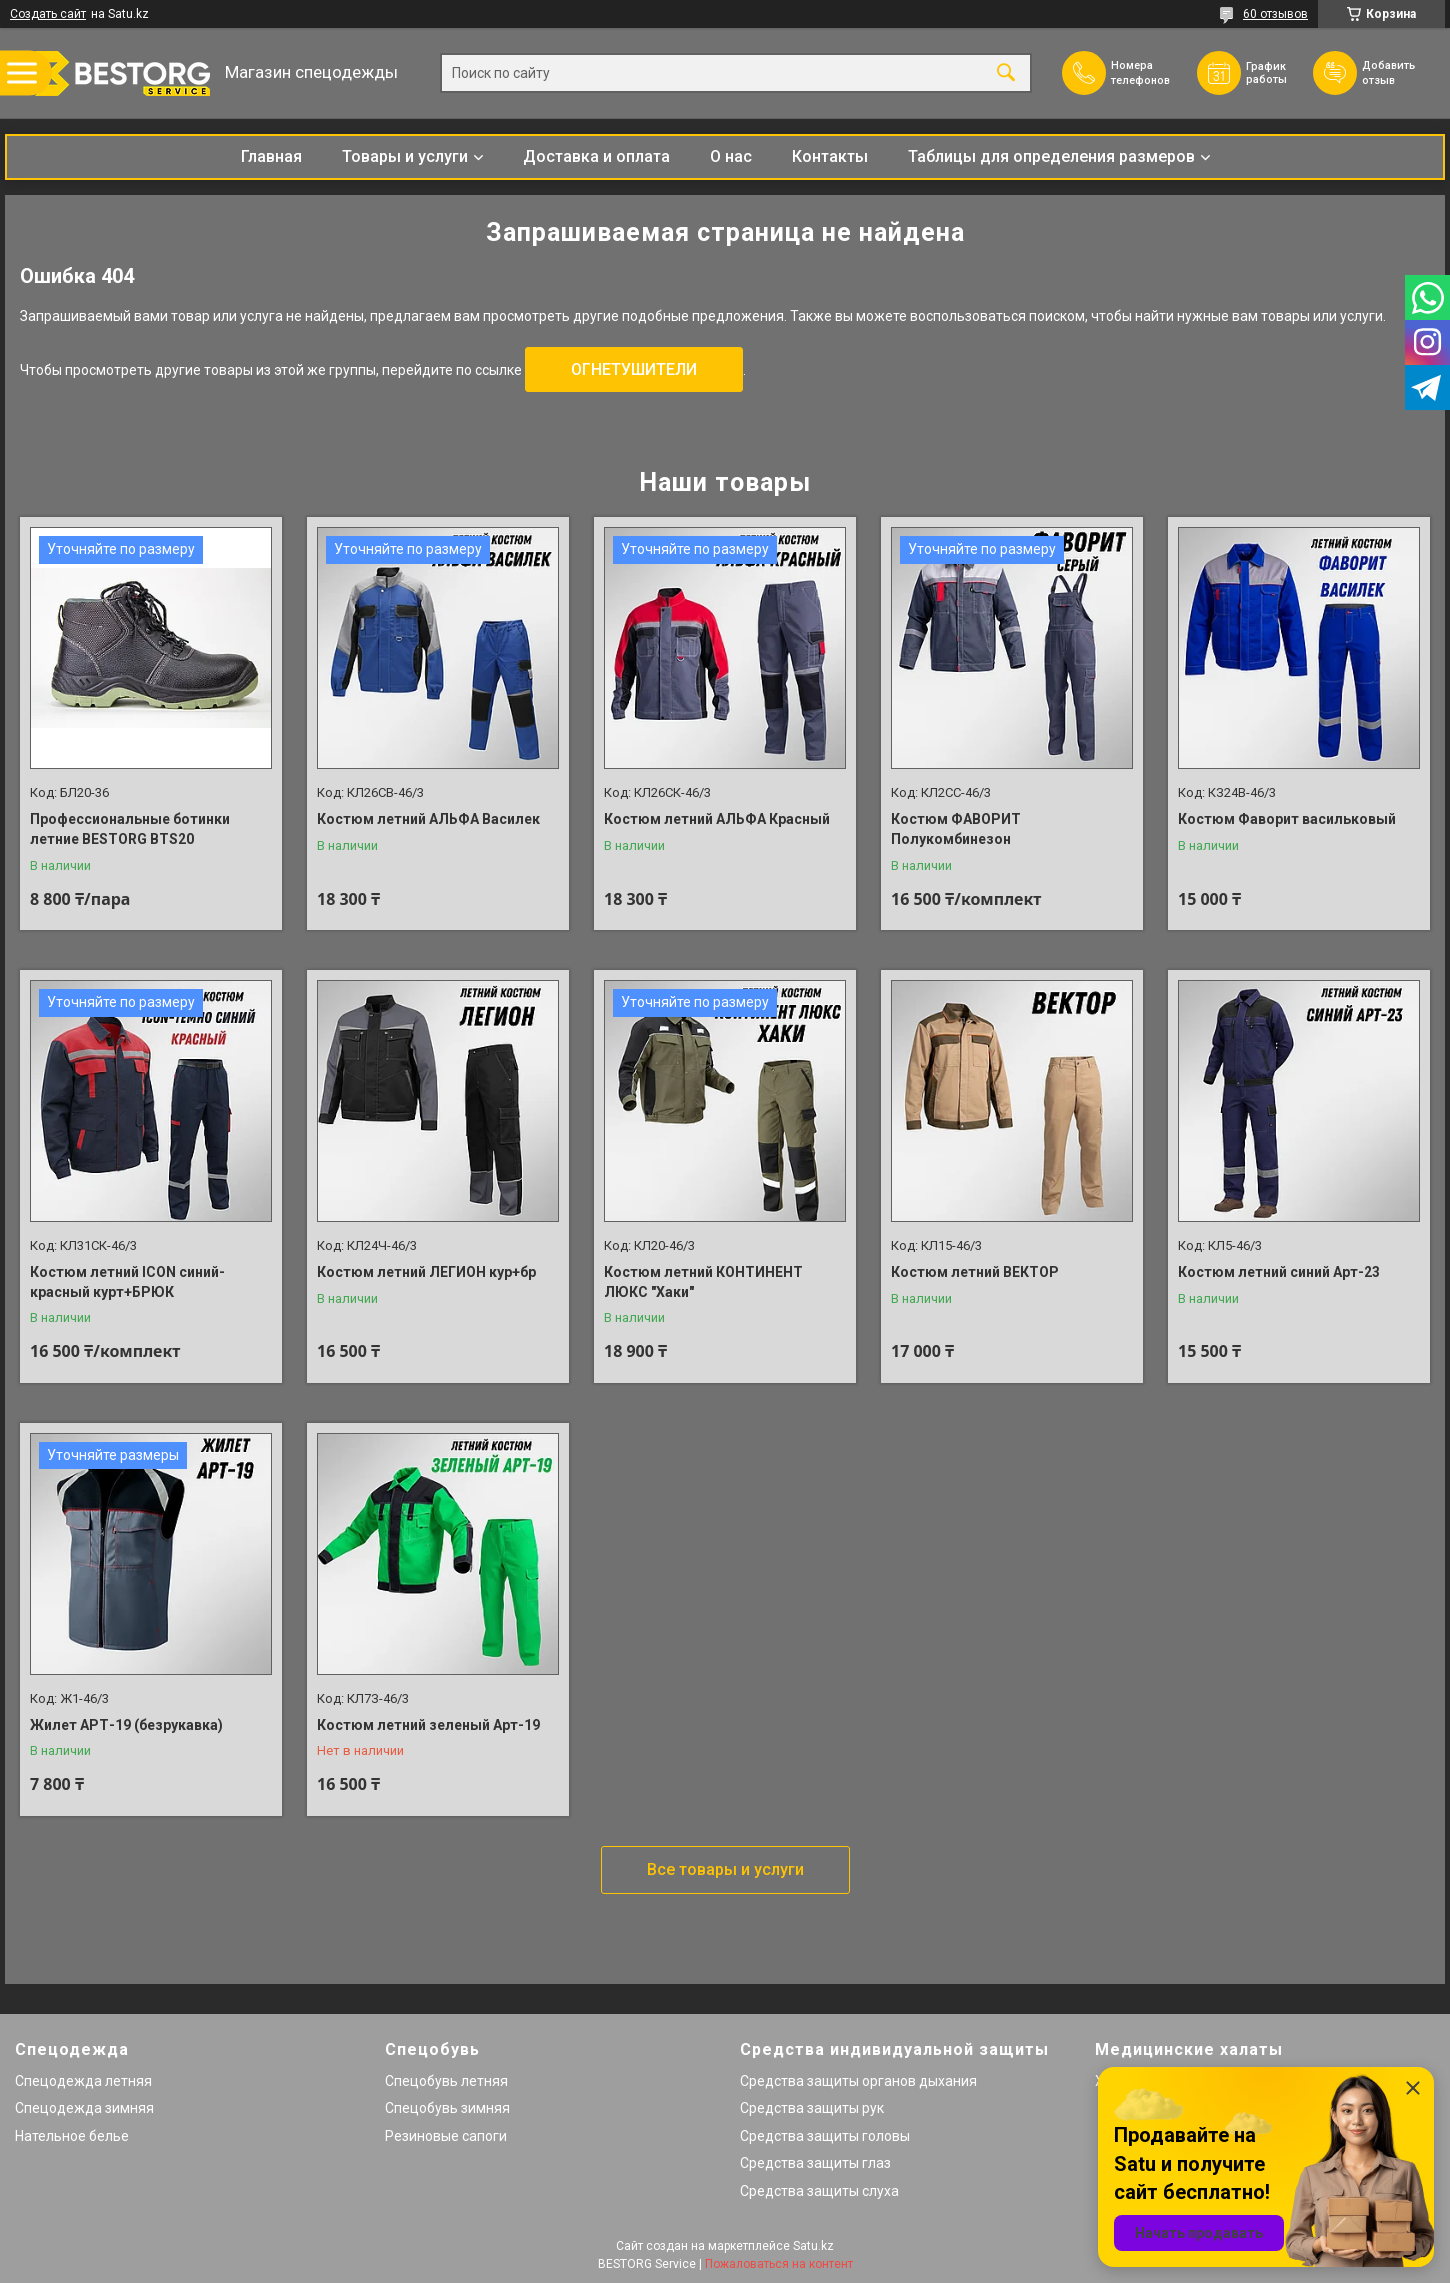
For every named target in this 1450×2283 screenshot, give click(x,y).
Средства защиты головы (825, 2136)
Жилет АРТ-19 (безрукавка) (126, 1725)
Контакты (830, 156)
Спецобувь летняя (446, 2081)
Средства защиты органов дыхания (858, 2081)
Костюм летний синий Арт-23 (1279, 1272)
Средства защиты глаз (815, 2163)
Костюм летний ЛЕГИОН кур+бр (426, 1272)
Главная (271, 156)
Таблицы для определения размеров (1051, 156)
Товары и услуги (405, 156)
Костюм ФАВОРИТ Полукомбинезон (956, 829)
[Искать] (1006, 73)
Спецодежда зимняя (84, 2108)
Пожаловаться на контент (779, 2264)
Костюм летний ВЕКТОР (975, 1272)
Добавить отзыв (1397, 72)
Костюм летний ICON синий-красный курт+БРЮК (127, 1282)
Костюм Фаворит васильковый (1287, 819)
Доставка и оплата (596, 156)
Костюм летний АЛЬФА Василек (428, 819)
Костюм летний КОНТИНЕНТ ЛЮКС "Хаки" (703, 1282)
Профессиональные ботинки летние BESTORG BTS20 (130, 829)
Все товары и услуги (725, 1869)
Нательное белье (72, 2136)
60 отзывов (1275, 14)
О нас (731, 156)
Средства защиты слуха (819, 2191)
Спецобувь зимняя (447, 2108)
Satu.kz (813, 2246)
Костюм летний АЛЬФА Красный (717, 819)
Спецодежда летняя (83, 2081)
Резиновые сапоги (446, 2136)
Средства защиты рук (812, 2108)
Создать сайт (48, 14)
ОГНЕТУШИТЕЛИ (634, 369)
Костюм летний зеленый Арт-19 (428, 1725)
